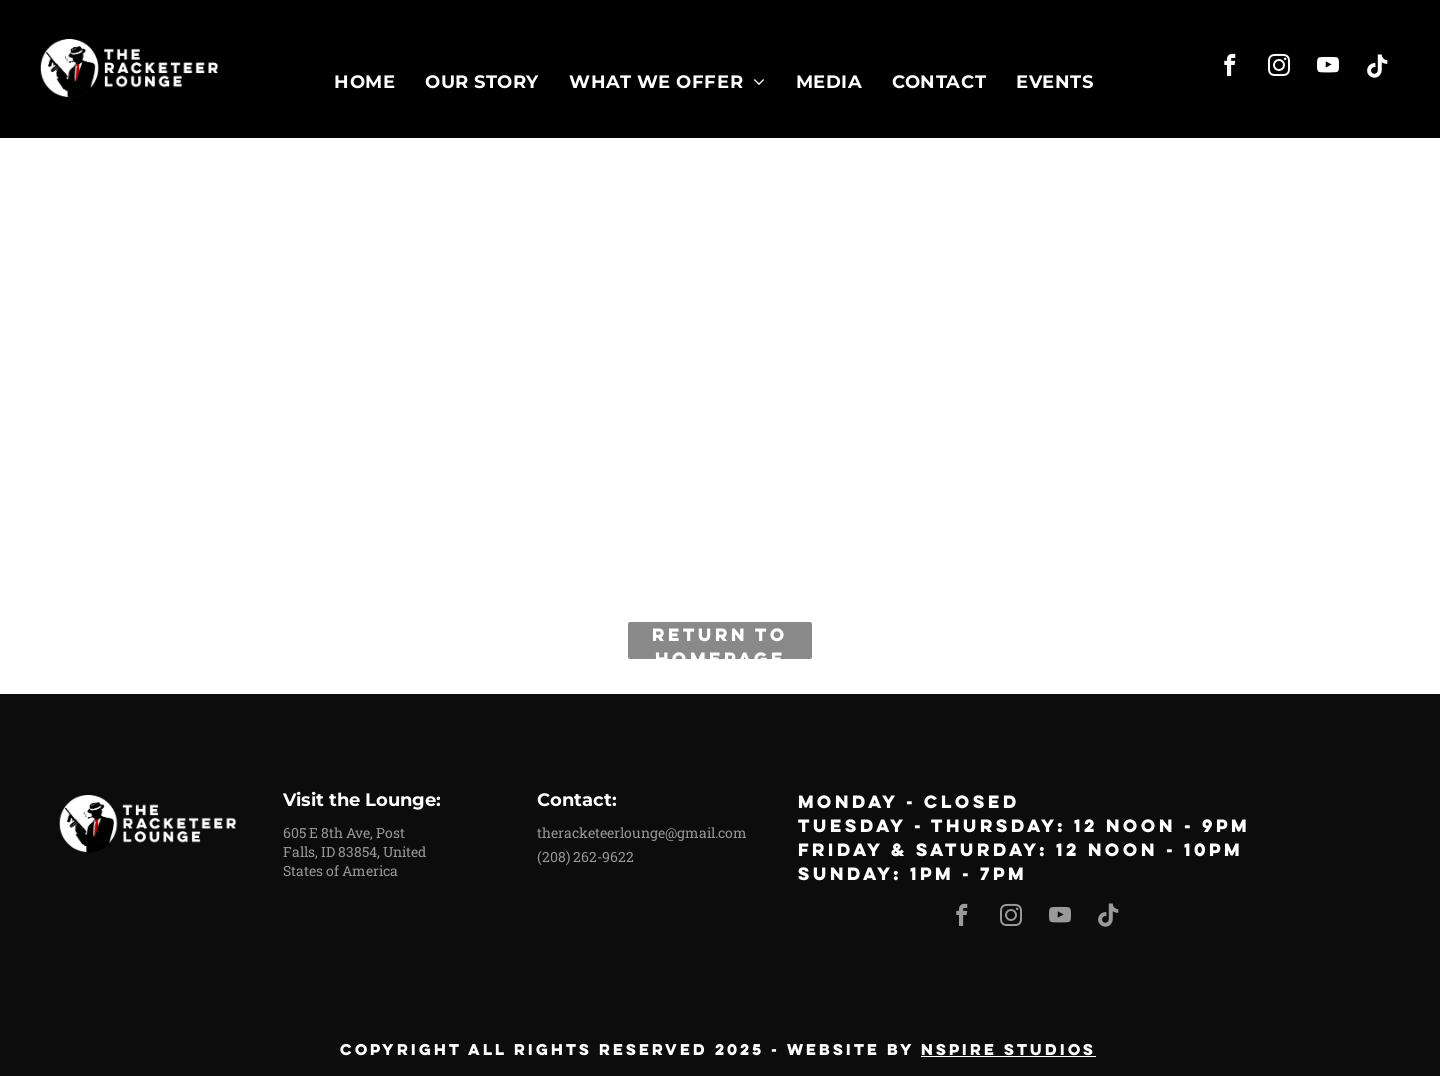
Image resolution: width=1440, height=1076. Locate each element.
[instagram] (1279, 68)
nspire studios (1008, 1049)
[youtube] (1328, 68)
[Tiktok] (1377, 68)
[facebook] (1230, 68)
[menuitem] (364, 81)
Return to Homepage (720, 640)
